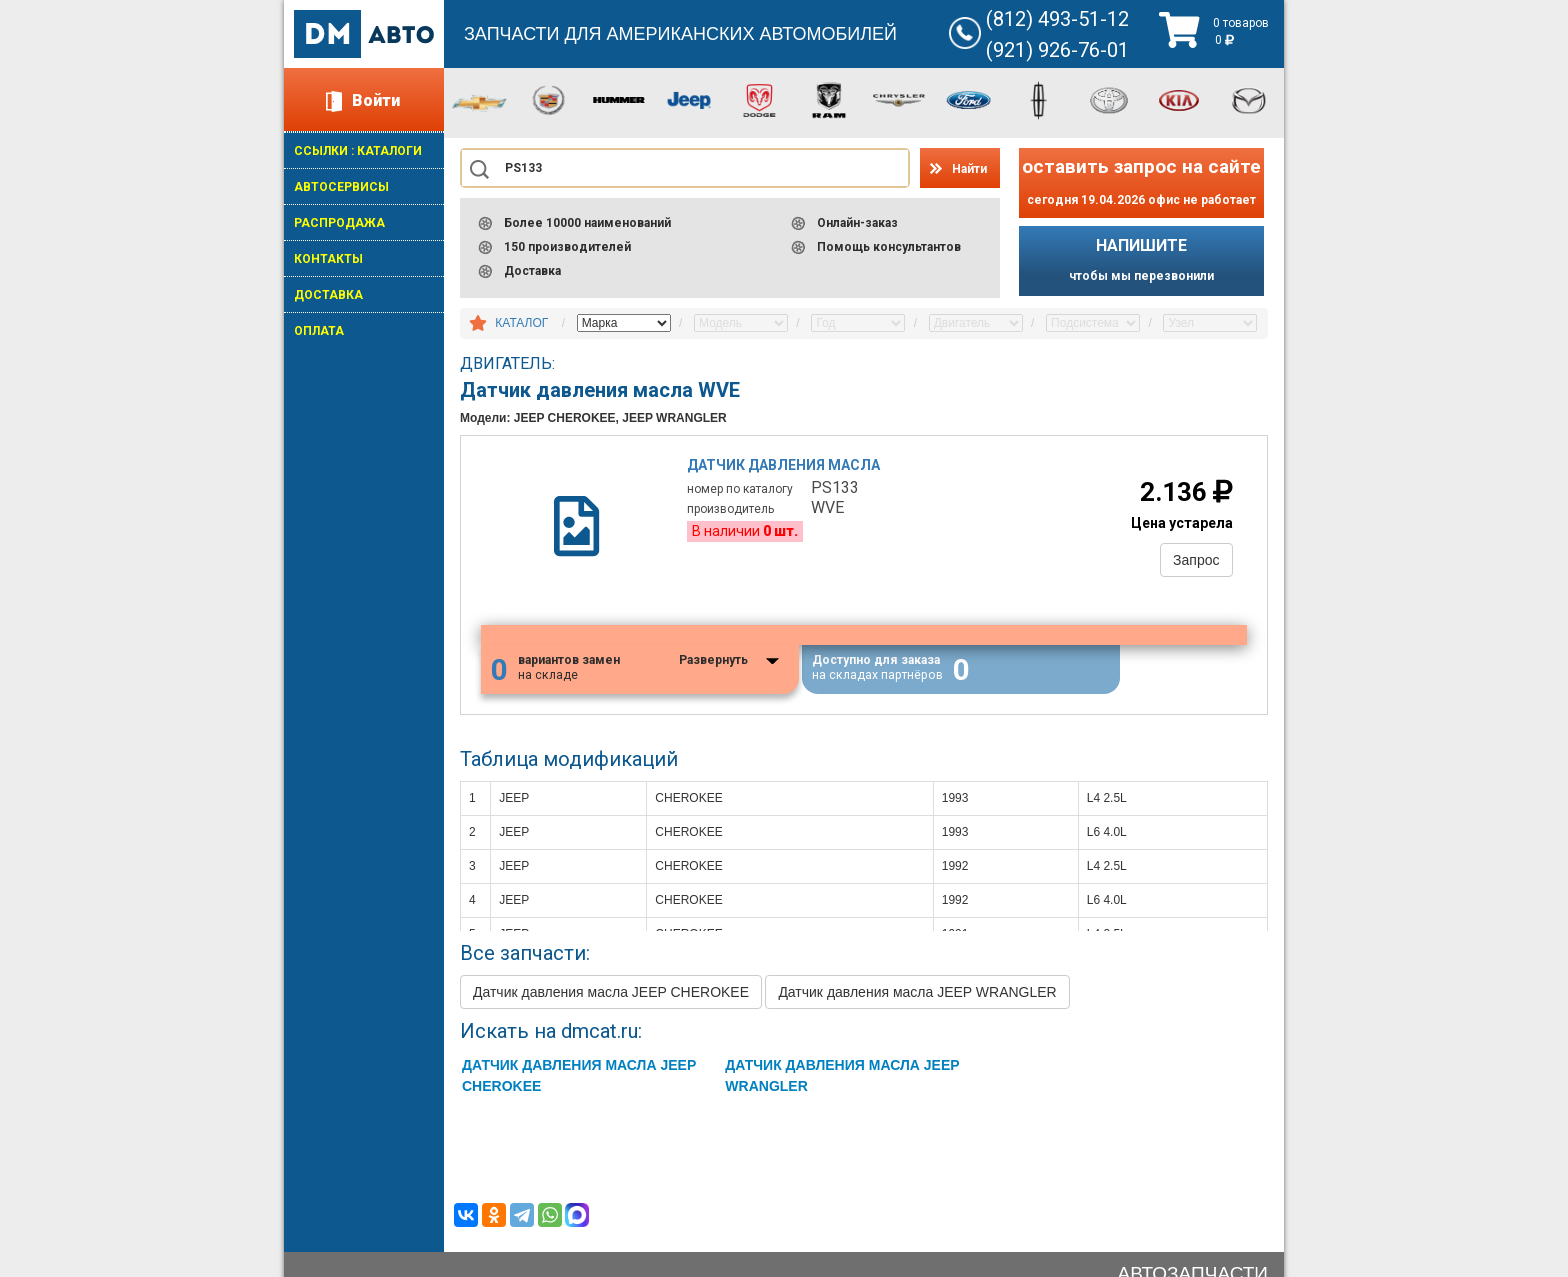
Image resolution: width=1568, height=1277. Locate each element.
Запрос (1196, 560)
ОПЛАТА (319, 331)
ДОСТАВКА (328, 295)
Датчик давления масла (784, 465)
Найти (969, 169)
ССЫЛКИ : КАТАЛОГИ (358, 151)
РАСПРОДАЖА (339, 223)
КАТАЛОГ (521, 323)
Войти (376, 100)
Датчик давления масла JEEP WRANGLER (917, 994)
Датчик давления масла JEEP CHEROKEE (611, 994)
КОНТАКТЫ (328, 259)
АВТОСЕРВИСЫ (341, 187)
